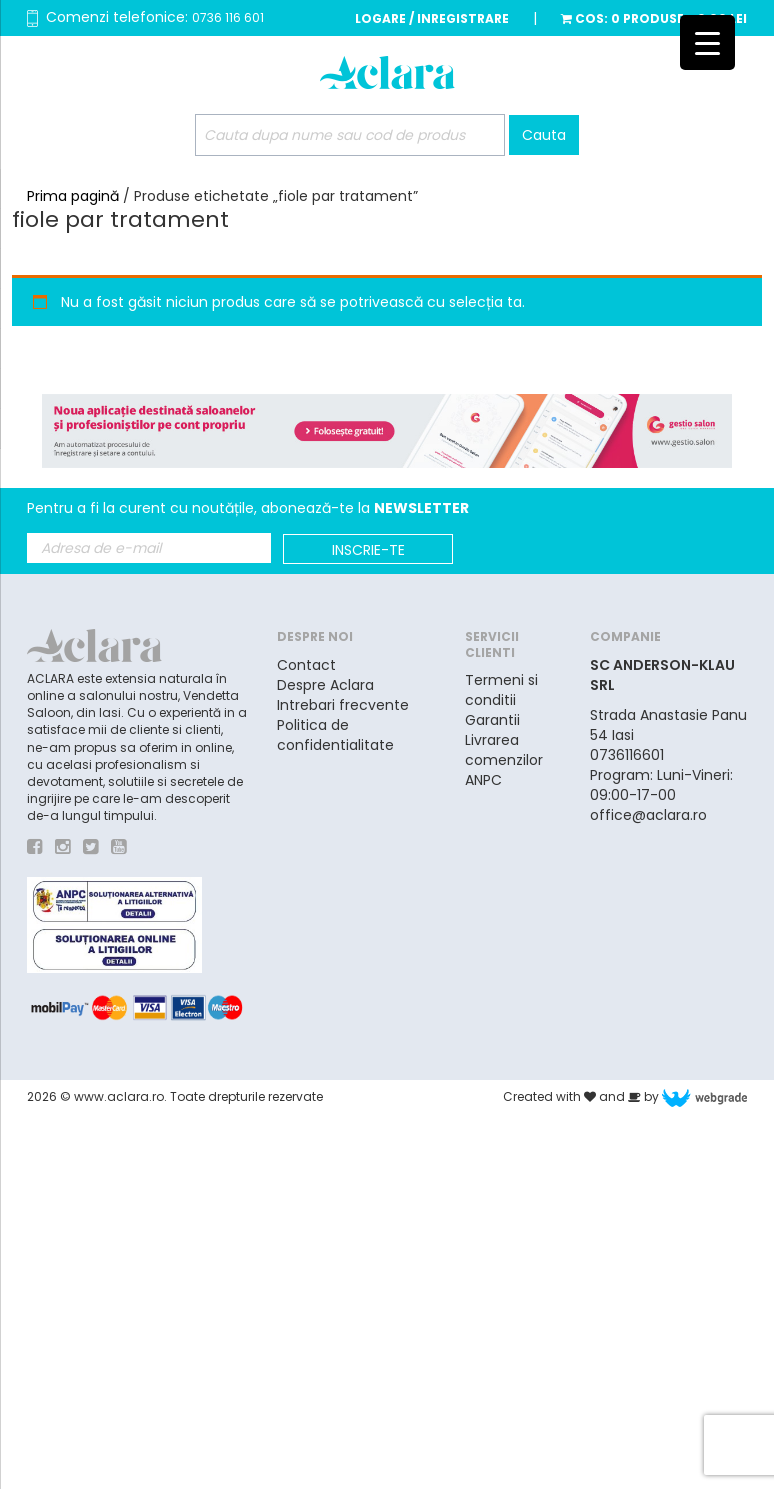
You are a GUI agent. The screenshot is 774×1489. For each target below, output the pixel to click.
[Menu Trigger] (707, 42)
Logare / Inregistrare (432, 18)
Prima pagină (73, 196)
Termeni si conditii (501, 690)
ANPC (483, 780)
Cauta (544, 135)
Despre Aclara (325, 685)
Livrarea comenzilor (504, 750)
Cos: (654, 18)
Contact (306, 665)
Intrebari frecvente (343, 705)
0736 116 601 (228, 17)
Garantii (492, 720)
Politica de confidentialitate (335, 735)
